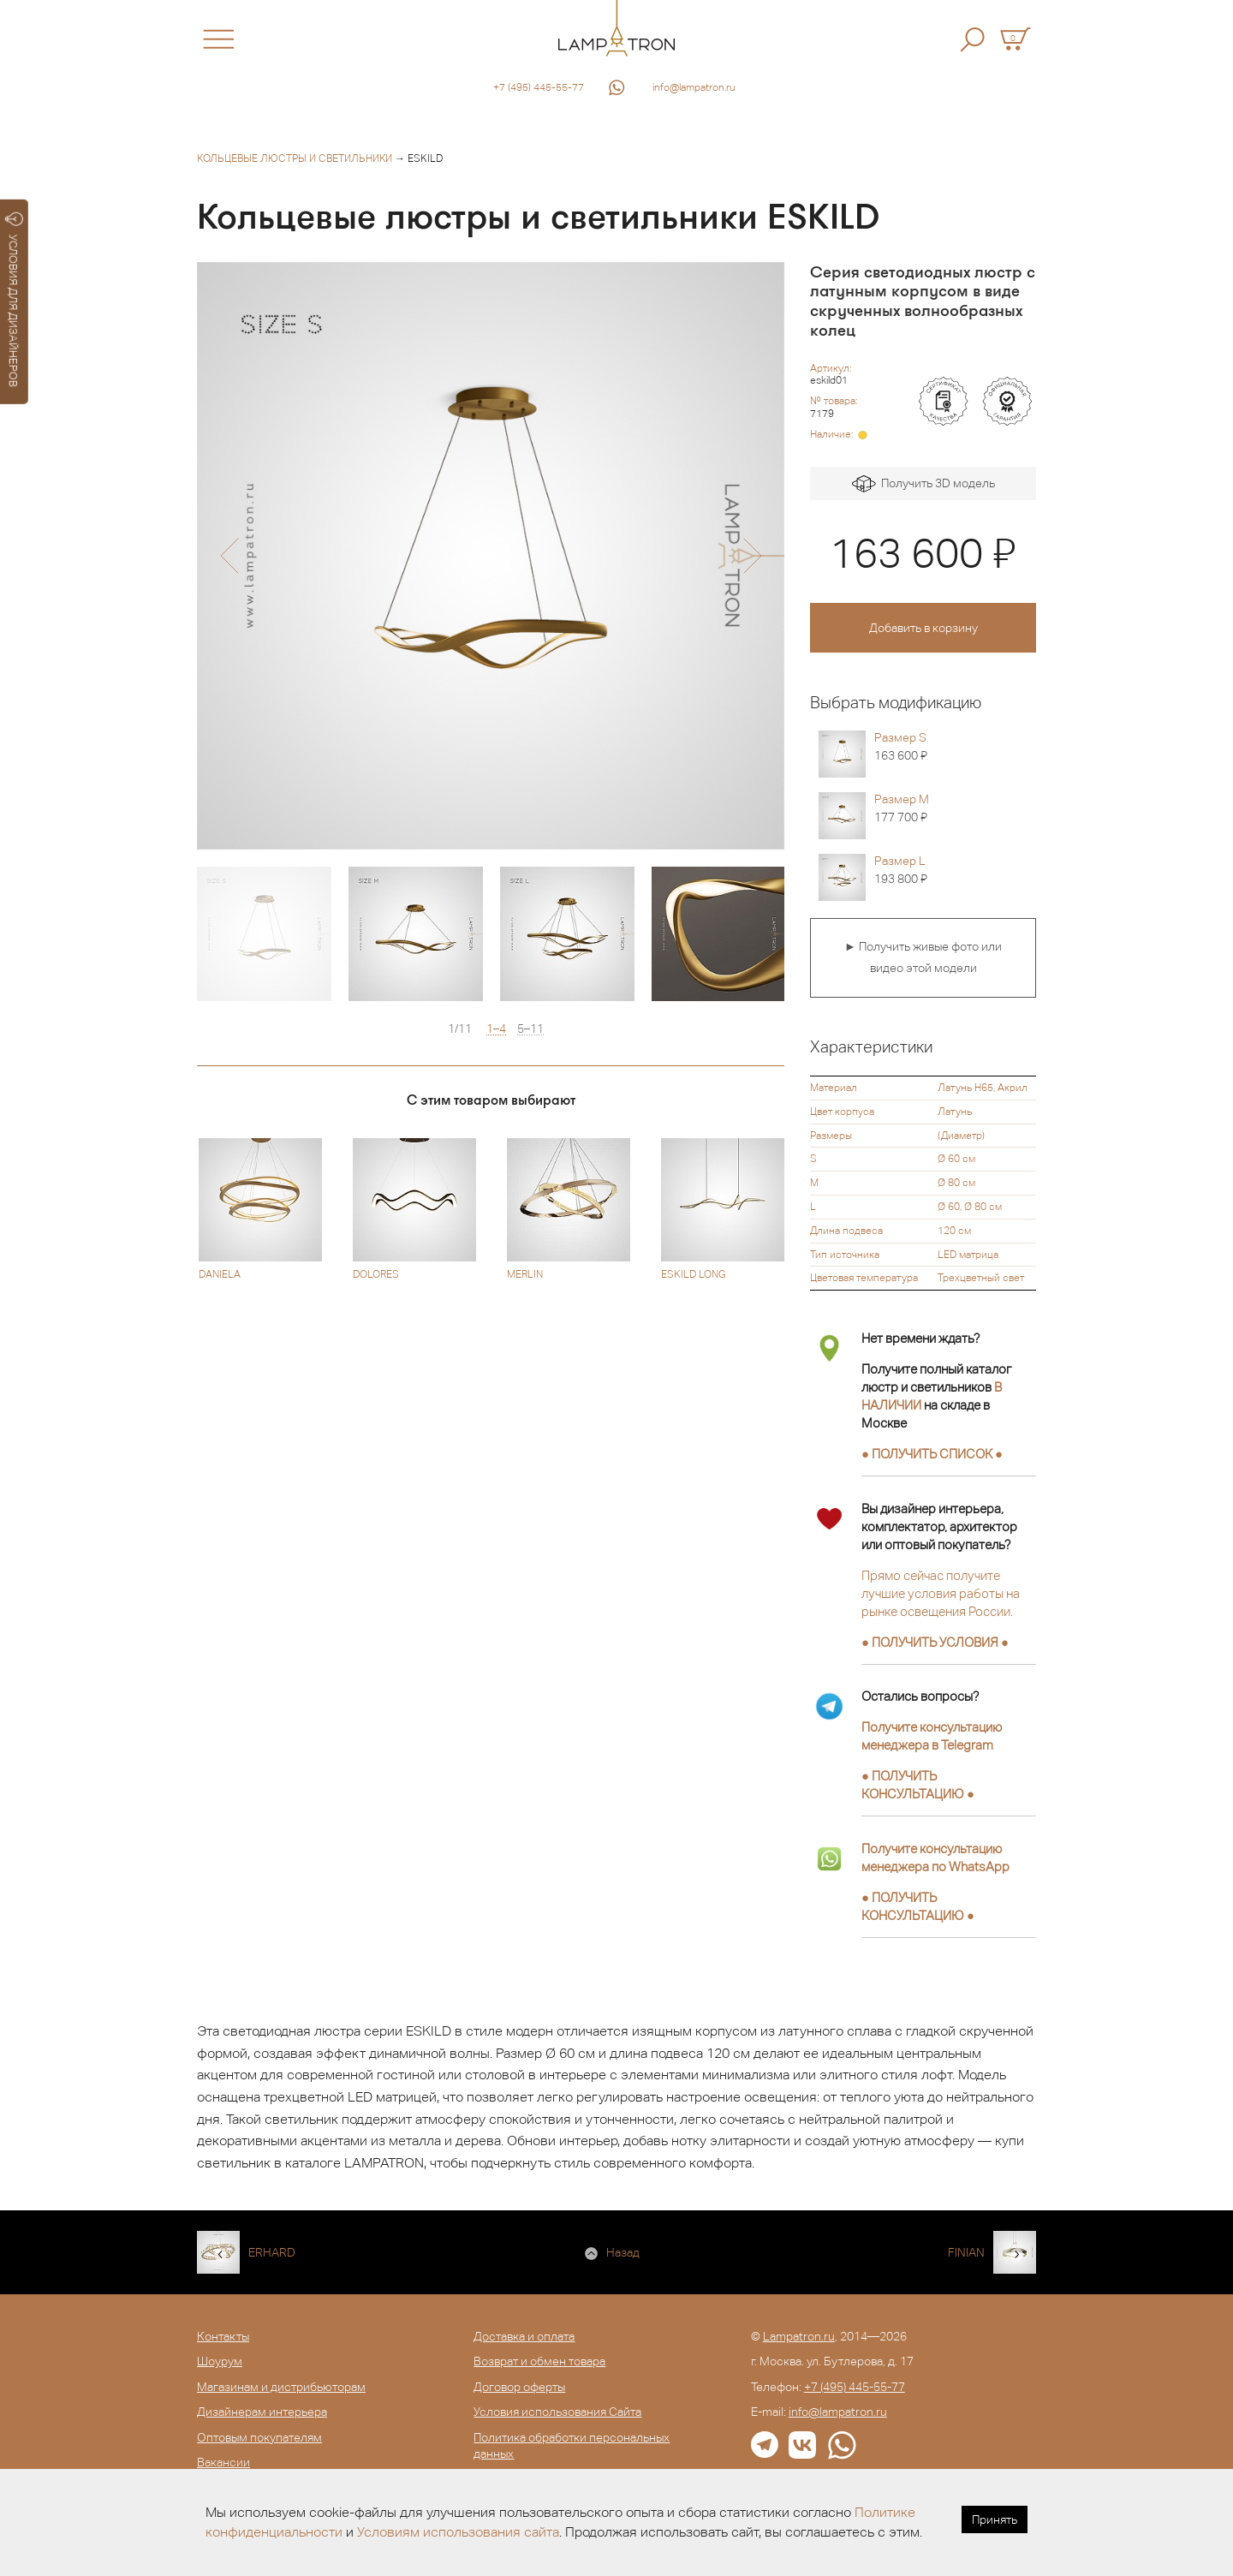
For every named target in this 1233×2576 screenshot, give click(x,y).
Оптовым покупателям (259, 2437)
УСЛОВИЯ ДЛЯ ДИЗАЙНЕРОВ (14, 299)
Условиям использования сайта (458, 2532)
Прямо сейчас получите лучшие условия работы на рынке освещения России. (940, 1593)
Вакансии (223, 2462)
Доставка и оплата (524, 2336)
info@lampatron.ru (694, 87)
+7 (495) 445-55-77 (538, 87)
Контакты (223, 2336)
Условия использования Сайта (557, 2411)
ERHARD (271, 2252)
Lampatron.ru (799, 2336)
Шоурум (219, 2361)
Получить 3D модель (923, 484)
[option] (490, 556)
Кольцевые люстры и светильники (294, 158)
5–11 (530, 1029)
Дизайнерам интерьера (262, 2411)
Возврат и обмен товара (539, 2361)
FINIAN (966, 2252)
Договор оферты (519, 2387)
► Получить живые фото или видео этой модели (923, 957)
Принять (994, 2519)
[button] (229, 555)
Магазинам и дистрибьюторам (281, 2387)
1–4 (496, 1029)
